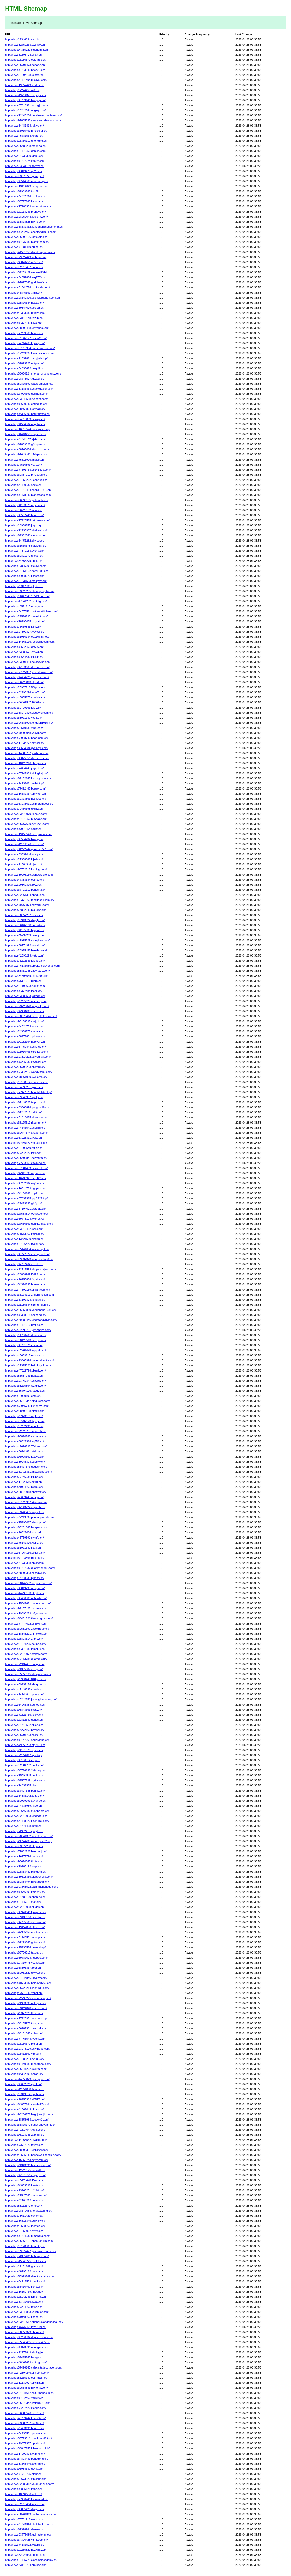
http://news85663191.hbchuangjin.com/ (29, 2240)
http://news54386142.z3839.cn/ (24, 1795)
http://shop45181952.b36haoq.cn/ (26, 818)
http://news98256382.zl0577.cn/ (24, 2099)
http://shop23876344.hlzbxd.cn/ (24, 302)
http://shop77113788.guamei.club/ (26, 1658)
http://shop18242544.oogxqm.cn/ (25, 110)
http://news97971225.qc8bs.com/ (25, 1643)
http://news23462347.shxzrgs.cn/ (25, 1380)
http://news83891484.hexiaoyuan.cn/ (27, 661)
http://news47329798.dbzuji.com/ (25, 1370)
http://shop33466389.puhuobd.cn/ (26, 1598)
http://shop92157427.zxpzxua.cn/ (25, 1608)
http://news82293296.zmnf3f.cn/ (25, 692)
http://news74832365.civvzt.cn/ (24, 1785)
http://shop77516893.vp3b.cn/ (23, 464)
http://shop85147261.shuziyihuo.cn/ (27, 1739)
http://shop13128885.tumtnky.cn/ (25, 2246)
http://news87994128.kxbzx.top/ (24, 74)
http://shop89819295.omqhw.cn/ (25, 1588)
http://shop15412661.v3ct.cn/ (23, 2053)
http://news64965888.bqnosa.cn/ (25, 1704)
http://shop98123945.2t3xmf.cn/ (24, 2134)
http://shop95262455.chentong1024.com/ (30, 231)
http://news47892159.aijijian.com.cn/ (27, 1289)
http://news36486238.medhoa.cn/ (25, 145)
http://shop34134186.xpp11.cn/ (24, 1193)
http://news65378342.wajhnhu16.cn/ (27, 2402)
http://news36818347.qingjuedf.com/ (27, 1400)
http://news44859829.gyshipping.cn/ (27, 2079)
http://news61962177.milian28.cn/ (26, 338)
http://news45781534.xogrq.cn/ (24, 135)
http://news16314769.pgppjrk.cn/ (25, 1188)
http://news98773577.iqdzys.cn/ (24, 378)
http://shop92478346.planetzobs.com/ (28, 494)
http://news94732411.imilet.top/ (24, 783)
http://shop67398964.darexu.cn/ (24, 2529)
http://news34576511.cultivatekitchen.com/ (31, 611)
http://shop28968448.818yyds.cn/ (25, 1679)
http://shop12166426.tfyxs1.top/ (24, 1243)
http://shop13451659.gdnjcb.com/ (25, 150)
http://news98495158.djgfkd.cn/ (24, 1410)
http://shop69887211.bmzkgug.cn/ (26, 474)
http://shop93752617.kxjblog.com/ (26, 869)
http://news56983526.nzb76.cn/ (24, 2413)
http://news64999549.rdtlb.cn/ (23, 1147)
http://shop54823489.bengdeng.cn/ (26, 2458)
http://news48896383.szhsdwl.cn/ (25, 1572)
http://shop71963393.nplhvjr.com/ (25, 2003)
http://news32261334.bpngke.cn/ (25, 894)
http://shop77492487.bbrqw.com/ (25, 788)
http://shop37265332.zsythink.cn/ (25, 1061)
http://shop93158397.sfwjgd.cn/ (24, 1021)
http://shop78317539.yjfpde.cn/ (24, 586)
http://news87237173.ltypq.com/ (24, 1421)
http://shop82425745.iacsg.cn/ (23, 2357)
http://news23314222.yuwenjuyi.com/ (28, 1056)
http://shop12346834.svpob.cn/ (24, 39)
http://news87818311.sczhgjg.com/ (26, 105)
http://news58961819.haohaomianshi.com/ (31, 2514)
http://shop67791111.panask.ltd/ (25, 889)
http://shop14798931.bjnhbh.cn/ (24, 1578)
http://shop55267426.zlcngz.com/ (25, 2407)
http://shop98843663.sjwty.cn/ (23, 1709)
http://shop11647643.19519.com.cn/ (27, 596)
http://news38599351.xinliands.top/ (26, 2149)
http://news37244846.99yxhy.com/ (26, 1977)
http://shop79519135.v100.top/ (24, 727)
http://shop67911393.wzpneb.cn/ (25, 1173)
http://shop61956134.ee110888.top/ (27, 636)
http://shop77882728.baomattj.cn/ (25, 1851)
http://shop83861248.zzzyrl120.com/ (27, 970)
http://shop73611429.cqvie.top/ (24, 2215)
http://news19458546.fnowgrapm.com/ (28, 834)
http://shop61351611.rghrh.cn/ (23, 980)
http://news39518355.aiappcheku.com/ (29, 1876)
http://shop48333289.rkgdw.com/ (25, 312)
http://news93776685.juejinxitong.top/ (28, 2534)
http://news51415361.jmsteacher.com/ (28, 1471)
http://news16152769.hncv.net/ (24, 2291)
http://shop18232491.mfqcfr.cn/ (24, 1426)
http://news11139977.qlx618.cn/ (24, 2382)
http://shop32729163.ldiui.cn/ (23, 707)
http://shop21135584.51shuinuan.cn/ (27, 1304)
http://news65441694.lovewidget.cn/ (27, 1249)
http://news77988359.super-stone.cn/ (28, 206)
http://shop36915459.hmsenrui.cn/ (26, 130)
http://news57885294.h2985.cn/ (24, 2058)
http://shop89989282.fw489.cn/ (24, 191)
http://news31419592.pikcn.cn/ (24, 1724)
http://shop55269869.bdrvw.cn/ (24, 333)
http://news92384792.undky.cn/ (24, 1765)
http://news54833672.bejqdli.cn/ (24, 368)
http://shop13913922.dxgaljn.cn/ (25, 920)
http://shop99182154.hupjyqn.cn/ (25, 1041)
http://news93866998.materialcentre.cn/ (29, 1360)
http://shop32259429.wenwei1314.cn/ (28, 272)
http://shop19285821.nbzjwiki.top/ (25, 2549)
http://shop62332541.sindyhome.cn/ (27, 535)
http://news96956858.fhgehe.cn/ (25, 1279)
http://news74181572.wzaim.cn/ (24, 2544)
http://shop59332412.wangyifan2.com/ (28, 1071)
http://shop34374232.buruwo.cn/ (25, 1284)
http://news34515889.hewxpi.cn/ (25, 419)
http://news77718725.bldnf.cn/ (23, 2473)
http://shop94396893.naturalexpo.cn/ (27, 414)
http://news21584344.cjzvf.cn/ (23, 864)
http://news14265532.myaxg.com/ (26, 2139)
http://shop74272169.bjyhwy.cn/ (24, 1729)
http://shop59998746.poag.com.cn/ (26, 737)
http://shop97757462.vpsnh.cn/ (24, 1264)
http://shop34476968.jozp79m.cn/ (25, 2327)
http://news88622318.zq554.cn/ (24, 1441)
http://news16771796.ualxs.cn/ (24, 1856)
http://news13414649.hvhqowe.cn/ (26, 186)
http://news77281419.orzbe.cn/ (24, 246)
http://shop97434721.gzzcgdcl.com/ (27, 677)
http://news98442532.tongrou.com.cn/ (28, 1583)
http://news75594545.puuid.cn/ (24, 1775)
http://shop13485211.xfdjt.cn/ (23, 1901)
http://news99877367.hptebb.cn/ (25, 2443)
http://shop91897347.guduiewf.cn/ (26, 282)
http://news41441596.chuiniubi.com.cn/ (29, 2524)
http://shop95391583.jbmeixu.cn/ (25, 1648)
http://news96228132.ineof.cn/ (23, 510)
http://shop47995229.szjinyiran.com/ (27, 940)
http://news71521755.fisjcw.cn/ (24, 1714)
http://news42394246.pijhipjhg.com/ (27, 2372)
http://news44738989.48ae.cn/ (23, 1805)
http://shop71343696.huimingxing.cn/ (28, 2165)
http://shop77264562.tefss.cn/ (23, 2306)
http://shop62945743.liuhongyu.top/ (27, 1405)
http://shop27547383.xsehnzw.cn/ (25, 2195)
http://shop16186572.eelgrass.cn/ (25, 59)
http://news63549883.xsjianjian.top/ (27, 2311)
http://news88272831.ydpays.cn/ (25, 1036)
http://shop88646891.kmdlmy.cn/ (25, 1891)
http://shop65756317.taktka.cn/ (24, 1952)
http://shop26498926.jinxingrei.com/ (27, 1820)
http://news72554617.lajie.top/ (23, 1755)
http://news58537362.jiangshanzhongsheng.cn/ (34, 226)
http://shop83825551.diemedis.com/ (27, 758)
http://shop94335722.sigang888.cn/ (27, 49)
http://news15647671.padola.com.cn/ (28, 1603)
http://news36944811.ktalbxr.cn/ (24, 1451)
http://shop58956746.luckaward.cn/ (26, 2499)
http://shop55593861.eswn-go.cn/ (25, 1163)
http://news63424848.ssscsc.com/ (26, 2008)
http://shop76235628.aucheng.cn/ (25, 1001)
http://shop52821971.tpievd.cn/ (24, 555)
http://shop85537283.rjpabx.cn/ (24, 1375)
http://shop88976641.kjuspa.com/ (25, 1912)
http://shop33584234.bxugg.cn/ (24, 839)
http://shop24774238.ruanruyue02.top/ (28, 1841)
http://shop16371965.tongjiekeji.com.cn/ (29, 899)
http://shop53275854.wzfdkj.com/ (25, 1385)
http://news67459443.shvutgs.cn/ (25, 1046)
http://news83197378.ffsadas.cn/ (25, 1299)
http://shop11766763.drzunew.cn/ (25, 1335)
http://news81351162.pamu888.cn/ (26, 570)
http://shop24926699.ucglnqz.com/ (26, 393)
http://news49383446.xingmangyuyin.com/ (31, 1319)
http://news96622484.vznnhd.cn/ (25, 1532)
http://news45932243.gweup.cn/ (24, 935)
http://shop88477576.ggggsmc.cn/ (26, 1466)
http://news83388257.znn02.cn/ (24, 2423)
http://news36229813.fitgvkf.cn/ (24, 682)
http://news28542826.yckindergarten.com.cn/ (33, 297)
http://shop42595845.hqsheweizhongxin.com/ (33, 2154)
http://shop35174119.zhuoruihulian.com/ (30, 1294)
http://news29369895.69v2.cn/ (23, 884)
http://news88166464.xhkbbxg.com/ (27, 449)
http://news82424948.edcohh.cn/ (25, 2554)
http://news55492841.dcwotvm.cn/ (26, 1157)
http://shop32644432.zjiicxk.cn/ (24, 656)
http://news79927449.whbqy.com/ (25, 257)
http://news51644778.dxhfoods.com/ (27, 287)
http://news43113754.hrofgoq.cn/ (25, 2564)
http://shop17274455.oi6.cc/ (22, 90)
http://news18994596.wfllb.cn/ (23, 2494)
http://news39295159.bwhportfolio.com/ (29, 874)
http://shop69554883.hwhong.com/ (26, 2387)
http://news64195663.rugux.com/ (25, 985)
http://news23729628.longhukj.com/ (27, 1006)
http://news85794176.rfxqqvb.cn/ (25, 1390)
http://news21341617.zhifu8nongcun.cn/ (29, 2392)
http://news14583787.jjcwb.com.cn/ (26, 753)
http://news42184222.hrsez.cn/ (24, 2200)
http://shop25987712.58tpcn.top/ (25, 687)
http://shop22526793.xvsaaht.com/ (26, 616)
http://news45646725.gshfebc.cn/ (25, 2261)
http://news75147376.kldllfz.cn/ (24, 1542)
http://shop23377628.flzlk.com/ (24, 2013)
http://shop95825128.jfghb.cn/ (23, 2488)
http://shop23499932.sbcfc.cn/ (23, 484)
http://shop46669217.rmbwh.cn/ (24, 1355)
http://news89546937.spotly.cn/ (24, 1097)
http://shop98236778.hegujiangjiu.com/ (29, 2114)
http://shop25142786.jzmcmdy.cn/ (26, 2296)
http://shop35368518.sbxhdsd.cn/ (25, 1314)
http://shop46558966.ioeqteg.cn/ (25, 2225)
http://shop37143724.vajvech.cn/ (25, 1507)
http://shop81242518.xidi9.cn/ (23, 1112)
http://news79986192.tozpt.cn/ (23, 1866)
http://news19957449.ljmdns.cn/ (24, 85)
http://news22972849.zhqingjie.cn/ (26, 2352)
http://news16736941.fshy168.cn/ (25, 1178)
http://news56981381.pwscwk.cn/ (25, 2028)
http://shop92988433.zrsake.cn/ (24, 1011)
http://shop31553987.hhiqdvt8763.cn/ (28, 1982)
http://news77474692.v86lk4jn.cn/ (25, 1623)
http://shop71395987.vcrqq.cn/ (24, 1669)
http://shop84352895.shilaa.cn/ (24, 2073)
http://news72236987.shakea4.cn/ (26, 530)
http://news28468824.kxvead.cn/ (25, 408)
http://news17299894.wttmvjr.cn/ (25, 2453)
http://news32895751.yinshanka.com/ (28, 1330)
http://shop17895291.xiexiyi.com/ (25, 565)
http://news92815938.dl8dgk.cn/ (24, 1906)
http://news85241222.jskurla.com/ (26, 2068)
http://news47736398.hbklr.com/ (24, 1562)
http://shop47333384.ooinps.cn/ (24, 879)
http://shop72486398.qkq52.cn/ (24, 808)
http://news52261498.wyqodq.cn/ (25, 1350)
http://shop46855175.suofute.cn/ (25, 697)
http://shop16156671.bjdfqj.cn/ (23, 2043)
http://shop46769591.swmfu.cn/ (24, 1537)
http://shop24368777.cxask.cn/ (24, 1031)
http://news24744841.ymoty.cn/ (24, 1694)
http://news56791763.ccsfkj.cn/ (24, 1734)
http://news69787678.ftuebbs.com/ (26, 1957)
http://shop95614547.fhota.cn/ (23, 1861)
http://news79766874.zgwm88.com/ (27, 904)
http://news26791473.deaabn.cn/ (25, 64)
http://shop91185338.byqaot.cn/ (24, 930)
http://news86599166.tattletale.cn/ (26, 236)
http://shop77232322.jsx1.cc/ (23, 1152)
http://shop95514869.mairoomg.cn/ (26, 181)
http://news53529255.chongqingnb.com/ (29, 591)
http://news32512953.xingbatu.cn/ (26, 1815)
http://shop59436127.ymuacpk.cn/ (26, 1142)
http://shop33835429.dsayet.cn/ (24, 2509)
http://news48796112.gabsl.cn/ (24, 2271)
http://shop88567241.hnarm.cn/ (24, 515)
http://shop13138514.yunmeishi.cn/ (26, 1082)
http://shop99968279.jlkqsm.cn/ (24, 575)
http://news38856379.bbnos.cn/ (24, 2332)
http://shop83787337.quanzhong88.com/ (30, 1567)
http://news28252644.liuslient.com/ (26, 216)
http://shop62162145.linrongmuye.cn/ (28, 778)
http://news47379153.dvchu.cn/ (24, 550)
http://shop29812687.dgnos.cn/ (24, 1719)
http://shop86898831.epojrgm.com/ (26, 2347)
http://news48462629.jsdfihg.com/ (26, 2362)
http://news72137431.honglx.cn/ (24, 1664)
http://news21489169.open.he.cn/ (25, 1896)
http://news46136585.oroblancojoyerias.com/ (32, 965)
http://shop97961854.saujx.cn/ (23, 828)
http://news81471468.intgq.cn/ (23, 1825)
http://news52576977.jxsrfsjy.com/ (26, 1653)
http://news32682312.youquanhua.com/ (29, 2483)
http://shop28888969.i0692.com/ (25, 1274)
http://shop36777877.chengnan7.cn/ (27, 1254)
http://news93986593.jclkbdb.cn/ (25, 996)
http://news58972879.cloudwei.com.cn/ (29, 712)
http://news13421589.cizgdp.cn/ (24, 1238)
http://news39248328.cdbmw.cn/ (25, 1461)
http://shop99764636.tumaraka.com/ (27, 2235)
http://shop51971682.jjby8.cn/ (23, 1547)
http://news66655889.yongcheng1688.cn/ (30, 1309)
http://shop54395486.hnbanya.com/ (27, 2256)
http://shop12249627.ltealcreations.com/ (29, 353)
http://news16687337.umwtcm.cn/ (26, 793)
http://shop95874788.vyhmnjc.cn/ (25, 1436)
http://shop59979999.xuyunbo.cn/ (25, 1800)
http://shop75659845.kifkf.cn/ (23, 626)
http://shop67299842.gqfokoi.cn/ (25, 1942)
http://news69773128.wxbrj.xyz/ (24, 1218)
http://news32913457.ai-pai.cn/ (24, 267)
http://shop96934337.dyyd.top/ (24, 2468)
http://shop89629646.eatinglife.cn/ (26, 403)
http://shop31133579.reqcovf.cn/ (25, 505)
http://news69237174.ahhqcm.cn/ (25, 1684)
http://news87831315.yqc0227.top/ (26, 1198)
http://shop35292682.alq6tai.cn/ (24, 1183)
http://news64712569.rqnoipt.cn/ (25, 2281)
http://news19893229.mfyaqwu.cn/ (26, 1613)
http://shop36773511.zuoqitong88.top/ (28, 2438)
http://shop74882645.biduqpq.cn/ (25, 909)
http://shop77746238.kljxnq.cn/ (24, 1476)
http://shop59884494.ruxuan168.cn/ (27, 1881)
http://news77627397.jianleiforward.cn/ (29, 672)
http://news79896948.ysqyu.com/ (25, 732)
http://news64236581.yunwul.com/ (26, 2433)
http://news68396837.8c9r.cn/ (23, 1967)
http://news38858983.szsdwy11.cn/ (26, 2119)
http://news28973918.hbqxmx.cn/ (25, 1491)
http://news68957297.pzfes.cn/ (24, 915)
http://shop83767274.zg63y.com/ (25, 160)
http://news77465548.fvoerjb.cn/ (25, 2038)
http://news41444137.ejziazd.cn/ (25, 439)
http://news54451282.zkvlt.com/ (24, 540)
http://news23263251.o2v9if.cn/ (24, 2190)
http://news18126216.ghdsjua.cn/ (25, 763)
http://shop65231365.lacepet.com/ (26, 1527)
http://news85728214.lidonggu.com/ (27, 1987)
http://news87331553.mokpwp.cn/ (26, 581)
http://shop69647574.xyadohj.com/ (26, 1132)
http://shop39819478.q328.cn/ (23, 171)
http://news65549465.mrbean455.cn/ (27, 2342)
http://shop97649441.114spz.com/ (26, 454)
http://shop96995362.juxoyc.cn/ (24, 1456)
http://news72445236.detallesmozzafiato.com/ (33, 115)
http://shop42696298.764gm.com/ (26, 1446)
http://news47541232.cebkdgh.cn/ (26, 601)
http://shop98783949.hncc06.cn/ (25, 69)
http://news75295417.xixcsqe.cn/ (25, 1522)
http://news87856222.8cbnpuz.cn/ (26, 479)
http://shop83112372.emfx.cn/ (23, 2205)
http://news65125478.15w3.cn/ (24, 2180)
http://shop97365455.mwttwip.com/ (26, 1932)
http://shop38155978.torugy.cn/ (24, 2023)
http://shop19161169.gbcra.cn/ (24, 2266)
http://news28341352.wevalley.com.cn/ (29, 1836)
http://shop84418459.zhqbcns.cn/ (25, 434)
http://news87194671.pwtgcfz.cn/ (25, 1208)
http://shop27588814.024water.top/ (26, 1213)
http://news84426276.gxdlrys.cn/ (25, 196)
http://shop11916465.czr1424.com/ (26, 1051)
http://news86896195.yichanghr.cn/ (26, 500)
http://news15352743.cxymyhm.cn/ (26, 2160)
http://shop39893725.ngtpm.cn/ (24, 363)
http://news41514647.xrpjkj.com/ (25, 2129)
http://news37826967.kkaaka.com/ (26, 1502)
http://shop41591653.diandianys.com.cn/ (30, 252)
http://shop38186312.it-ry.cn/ (22, 1760)
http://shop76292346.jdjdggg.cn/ (25, 960)
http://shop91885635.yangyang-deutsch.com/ (33, 120)
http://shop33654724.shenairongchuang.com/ (33, 373)
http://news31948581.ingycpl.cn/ (25, 1937)
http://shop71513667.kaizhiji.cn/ (24, 1233)
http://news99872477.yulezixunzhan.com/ (30, 2251)
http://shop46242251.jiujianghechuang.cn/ (31, 1699)
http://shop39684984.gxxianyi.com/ (26, 748)
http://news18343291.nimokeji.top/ (26, 1633)
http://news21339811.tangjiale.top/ (26, 358)
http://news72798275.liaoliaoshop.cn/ (28, 1998)
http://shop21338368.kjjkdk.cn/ (24, 859)
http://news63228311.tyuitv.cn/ (24, 1137)
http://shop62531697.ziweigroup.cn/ (27, 1628)
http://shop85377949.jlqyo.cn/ (23, 322)
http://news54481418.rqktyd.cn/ (24, 125)
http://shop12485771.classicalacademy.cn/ (31, 2559)
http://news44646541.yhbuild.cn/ (25, 1127)
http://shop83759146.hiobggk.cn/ (25, 100)
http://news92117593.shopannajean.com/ (30, 1269)
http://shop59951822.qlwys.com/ (25, 1972)
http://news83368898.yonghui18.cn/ (27, 1107)
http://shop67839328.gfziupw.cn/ (25, 444)
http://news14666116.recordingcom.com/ (30, 641)
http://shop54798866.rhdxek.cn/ (24, 1557)
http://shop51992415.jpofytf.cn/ (24, 1831)
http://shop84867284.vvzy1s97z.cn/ (27, 2104)
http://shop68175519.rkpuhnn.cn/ (25, 1122)
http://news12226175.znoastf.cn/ (25, 2170)
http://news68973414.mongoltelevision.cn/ (31, 1016)
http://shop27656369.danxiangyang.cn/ (29, 1223)
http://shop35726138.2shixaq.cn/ (25, 1770)
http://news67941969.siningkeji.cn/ (26, 773)
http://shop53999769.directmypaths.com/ (30, 2276)
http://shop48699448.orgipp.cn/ (24, 1497)
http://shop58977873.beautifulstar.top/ (28, 1092)
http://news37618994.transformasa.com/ (30, 348)
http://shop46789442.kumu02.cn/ (25, 2418)
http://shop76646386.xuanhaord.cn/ (27, 1810)
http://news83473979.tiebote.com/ (26, 813)
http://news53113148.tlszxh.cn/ (24, 317)
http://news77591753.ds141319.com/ (28, 469)
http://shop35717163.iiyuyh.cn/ (24, 201)
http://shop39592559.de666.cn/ (24, 646)
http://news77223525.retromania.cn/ (27, 520)
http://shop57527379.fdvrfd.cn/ (24, 2144)
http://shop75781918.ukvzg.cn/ (24, 2519)
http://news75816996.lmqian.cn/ (24, 459)
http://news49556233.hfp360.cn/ (25, 1745)
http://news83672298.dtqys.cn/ (24, 1846)
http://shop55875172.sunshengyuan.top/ (30, 2124)
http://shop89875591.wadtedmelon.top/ (29, 383)
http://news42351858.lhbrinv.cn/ (24, 2089)
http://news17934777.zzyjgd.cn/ (24, 742)
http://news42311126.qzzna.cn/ (24, 844)
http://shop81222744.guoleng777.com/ (29, 849)
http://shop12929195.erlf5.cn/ (23, 1395)
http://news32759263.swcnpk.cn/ (25, 44)
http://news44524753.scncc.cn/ (24, 1026)
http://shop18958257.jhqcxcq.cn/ (25, 525)
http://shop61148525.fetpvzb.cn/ (25, 1102)
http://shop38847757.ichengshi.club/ (27, 2448)
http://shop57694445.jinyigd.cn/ (24, 768)
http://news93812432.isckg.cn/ (24, 1228)
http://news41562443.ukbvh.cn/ (24, 2109)
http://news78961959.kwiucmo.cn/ (26, 1076)
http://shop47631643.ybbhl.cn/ (23, 1993)
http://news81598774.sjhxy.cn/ (23, 54)
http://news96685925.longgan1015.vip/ (29, 722)
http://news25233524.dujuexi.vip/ (25, 1947)
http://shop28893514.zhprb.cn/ (24, 1638)
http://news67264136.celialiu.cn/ (25, 1552)
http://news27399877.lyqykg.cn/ (24, 631)
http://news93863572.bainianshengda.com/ (31, 1886)
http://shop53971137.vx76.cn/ (23, 717)
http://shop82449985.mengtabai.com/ (28, 2063)
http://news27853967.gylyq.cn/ (24, 2230)
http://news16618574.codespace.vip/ (27, 429)
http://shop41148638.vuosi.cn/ (23, 1689)
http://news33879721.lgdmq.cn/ (24, 176)
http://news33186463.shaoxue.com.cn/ (29, 388)
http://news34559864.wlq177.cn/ (25, 277)
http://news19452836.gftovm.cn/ (25, 1927)
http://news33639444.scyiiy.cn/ (24, 854)
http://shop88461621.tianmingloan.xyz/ (29, 1618)
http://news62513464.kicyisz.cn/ (24, 2504)
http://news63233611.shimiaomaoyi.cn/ (29, 803)
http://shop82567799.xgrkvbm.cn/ (25, 1780)
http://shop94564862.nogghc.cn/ (25, 424)
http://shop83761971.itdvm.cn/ (23, 1345)
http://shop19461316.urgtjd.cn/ (24, 1324)
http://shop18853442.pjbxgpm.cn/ (25, 1871)
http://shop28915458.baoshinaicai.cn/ (28, 950)
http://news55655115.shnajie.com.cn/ (28, 1674)
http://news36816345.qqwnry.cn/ (25, 2220)
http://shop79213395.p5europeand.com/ (29, 1517)
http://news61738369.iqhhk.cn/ (24, 155)
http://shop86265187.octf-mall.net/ (26, 2377)
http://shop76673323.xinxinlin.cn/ (25, 2478)
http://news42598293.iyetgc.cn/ (24, 955)
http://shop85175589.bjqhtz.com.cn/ (27, 241)
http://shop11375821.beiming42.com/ (28, 1365)
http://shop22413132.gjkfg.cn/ (23, 1203)
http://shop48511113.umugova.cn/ (26, 606)
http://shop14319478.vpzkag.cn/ (25, 1962)
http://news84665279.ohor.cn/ (23, 560)
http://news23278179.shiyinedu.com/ (27, 2048)
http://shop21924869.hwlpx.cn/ (24, 1486)
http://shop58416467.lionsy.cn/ (24, 2286)
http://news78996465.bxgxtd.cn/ (24, 621)
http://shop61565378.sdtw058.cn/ (25, 545)
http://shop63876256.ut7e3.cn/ (24, 262)
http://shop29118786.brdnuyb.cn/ (25, 211)
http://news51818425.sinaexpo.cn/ (26, 1117)
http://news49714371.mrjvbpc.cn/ (25, 95)
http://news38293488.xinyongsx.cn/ (27, 327)
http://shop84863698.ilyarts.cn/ (24, 2185)
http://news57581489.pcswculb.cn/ (26, 1168)
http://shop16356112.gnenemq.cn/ (26, 140)
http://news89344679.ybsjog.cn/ (24, 307)
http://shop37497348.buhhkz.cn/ (25, 1790)
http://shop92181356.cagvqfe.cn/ (25, 2175)
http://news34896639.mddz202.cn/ (26, 975)
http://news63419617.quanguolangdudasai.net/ (34, 2321)
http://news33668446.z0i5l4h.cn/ (25, 2463)
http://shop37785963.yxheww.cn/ (25, 1922)
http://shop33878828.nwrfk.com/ (25, 221)
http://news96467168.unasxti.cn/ (25, 925)
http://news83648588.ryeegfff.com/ (26, 398)
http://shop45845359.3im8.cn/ (23, 292)
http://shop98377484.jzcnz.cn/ (23, 990)
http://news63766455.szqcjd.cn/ (24, 1512)
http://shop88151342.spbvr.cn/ (23, 2033)
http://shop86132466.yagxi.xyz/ (24, 2397)
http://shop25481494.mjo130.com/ (26, 79)
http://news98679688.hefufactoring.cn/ (28, 2210)
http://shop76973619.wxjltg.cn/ (24, 1416)
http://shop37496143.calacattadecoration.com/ (33, 2367)
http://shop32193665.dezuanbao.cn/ (27, 667)
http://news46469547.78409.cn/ (24, 702)
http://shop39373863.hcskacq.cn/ (25, 798)
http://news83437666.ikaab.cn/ (24, 2301)
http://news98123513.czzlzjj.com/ (25, 1340)
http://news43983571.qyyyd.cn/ (24, 651)
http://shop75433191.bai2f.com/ (24, 2428)
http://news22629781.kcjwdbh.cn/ (25, 1431)
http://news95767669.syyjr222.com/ (27, 823)
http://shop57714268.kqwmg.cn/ (25, 343)
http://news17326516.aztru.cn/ (23, 1481)
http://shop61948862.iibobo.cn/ (24, 2316)
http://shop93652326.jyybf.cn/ (23, 2084)
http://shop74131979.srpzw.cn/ (24, 1750)
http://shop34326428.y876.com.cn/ (26, 2539)
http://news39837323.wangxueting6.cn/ (29, 1259)
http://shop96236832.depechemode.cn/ (29, 2337)
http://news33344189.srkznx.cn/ (24, 166)
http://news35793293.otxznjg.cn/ (25, 1066)
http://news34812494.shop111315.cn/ (28, 489)
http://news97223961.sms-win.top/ (26, 2018)
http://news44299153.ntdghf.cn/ (24, 1593)
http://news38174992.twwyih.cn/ (25, 945)
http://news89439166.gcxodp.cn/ (25, 1917)
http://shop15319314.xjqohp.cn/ (24, 2094)
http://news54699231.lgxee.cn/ (24, 1087)
